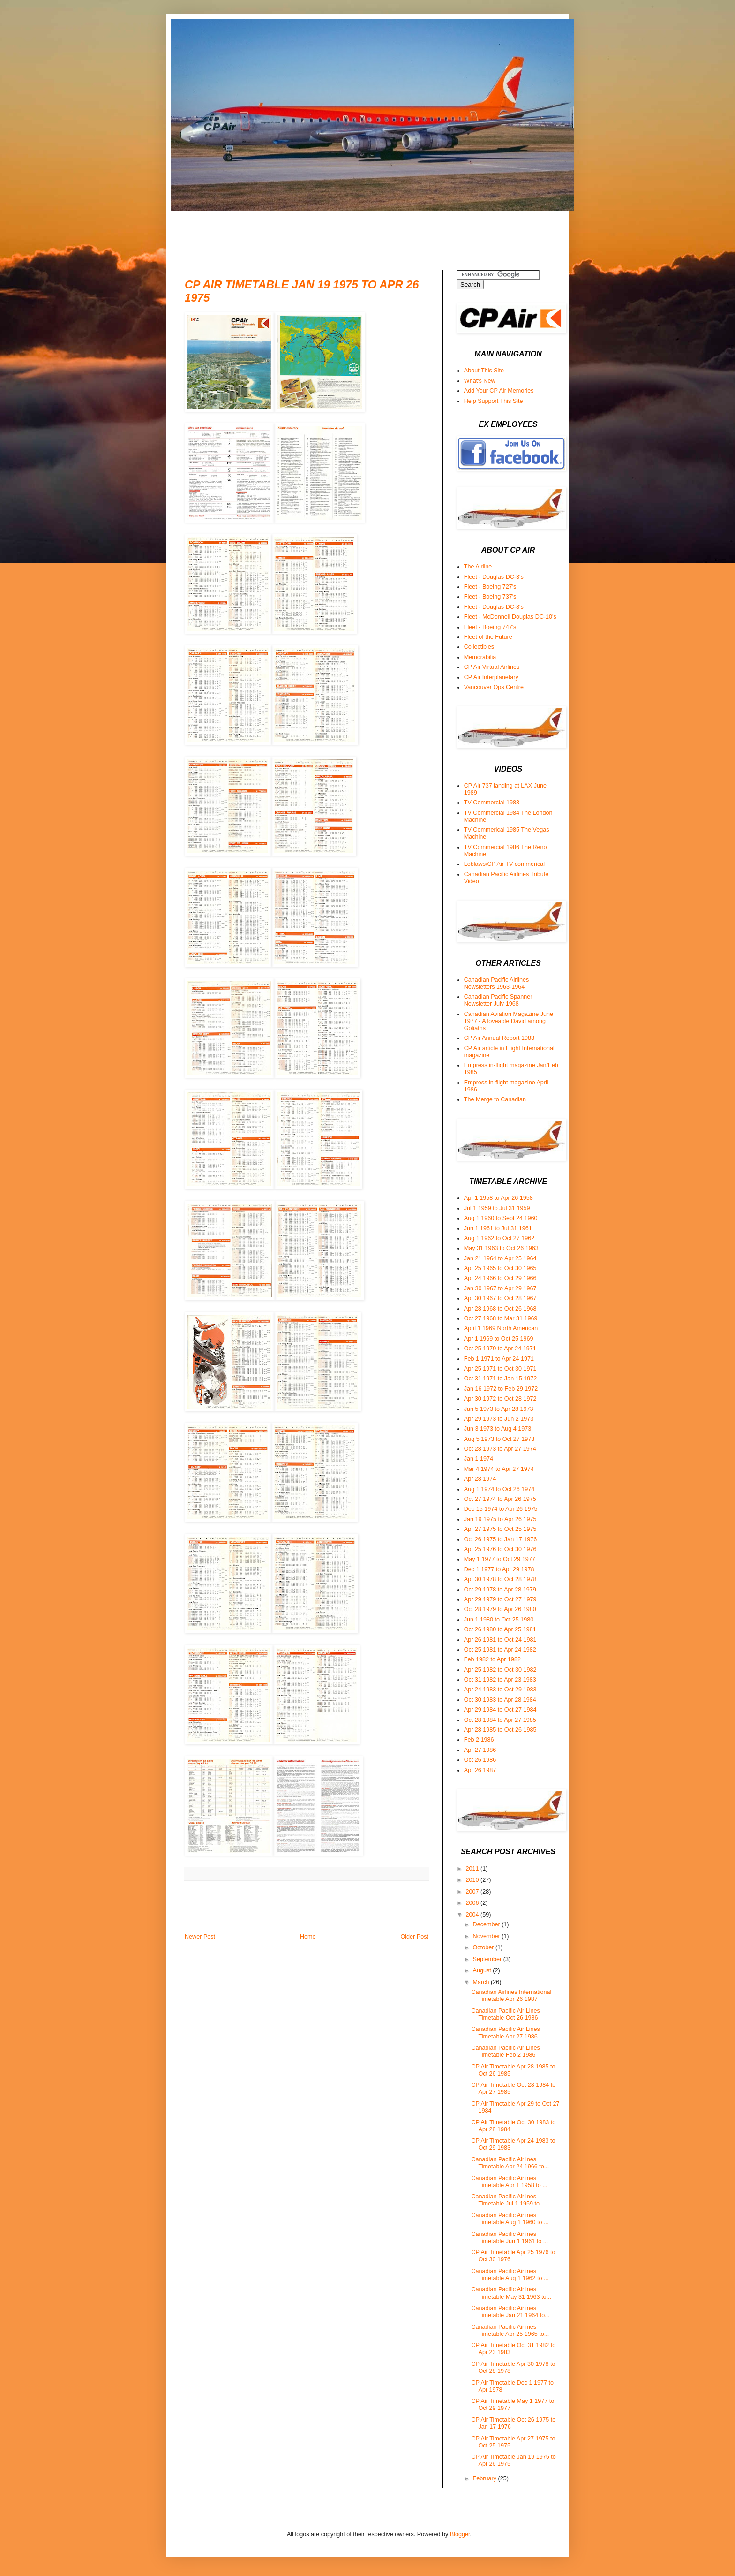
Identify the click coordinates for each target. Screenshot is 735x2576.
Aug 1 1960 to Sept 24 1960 (501, 1218)
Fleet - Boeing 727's (490, 586)
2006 (472, 1903)
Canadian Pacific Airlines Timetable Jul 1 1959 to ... (508, 2200)
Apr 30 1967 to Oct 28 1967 (500, 1298)
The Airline (478, 566)
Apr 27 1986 (480, 1750)
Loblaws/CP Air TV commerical (504, 864)
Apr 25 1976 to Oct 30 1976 (500, 1549)
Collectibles (479, 647)
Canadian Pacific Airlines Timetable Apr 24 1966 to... (510, 2163)
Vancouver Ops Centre (494, 687)
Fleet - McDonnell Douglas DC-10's (510, 617)
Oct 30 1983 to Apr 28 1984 (500, 1700)
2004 (472, 1914)
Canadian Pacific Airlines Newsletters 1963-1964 (496, 983)
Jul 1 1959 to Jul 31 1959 (497, 1208)
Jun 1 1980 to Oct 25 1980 (498, 1619)
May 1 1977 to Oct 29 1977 (499, 1559)
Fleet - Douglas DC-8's (494, 607)
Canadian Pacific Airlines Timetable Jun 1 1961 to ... (509, 2237)
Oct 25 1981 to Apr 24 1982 (500, 1649)
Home (308, 1936)
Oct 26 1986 (480, 1760)
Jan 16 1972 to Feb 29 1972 (501, 1389)
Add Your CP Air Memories (499, 390)
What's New (479, 381)
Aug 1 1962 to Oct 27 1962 (499, 1238)
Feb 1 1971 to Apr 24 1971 (499, 1359)
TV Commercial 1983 (491, 802)
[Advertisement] (355, 232)
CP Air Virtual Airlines (492, 667)
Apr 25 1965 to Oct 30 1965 (500, 1268)
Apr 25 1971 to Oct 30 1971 (500, 1368)
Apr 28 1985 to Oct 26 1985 (500, 1730)
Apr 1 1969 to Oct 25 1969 (498, 1338)
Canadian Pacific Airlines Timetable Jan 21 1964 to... (510, 2311)
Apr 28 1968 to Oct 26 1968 (500, 1308)
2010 (472, 1880)
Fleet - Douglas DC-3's (494, 577)
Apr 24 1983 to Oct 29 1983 (500, 1689)
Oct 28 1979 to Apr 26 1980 (500, 1609)
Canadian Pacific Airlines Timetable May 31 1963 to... (511, 2293)
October (484, 1947)
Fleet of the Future (488, 637)
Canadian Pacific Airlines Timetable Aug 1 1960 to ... (509, 2219)
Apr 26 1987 (480, 1770)
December (487, 1924)
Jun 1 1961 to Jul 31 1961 (498, 1228)
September (488, 1959)
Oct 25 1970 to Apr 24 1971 (500, 1348)
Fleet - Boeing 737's (490, 596)
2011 (472, 1868)
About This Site (484, 370)
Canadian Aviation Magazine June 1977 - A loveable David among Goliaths (508, 1021)
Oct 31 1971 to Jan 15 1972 (500, 1378)
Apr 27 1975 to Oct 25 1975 (500, 1529)
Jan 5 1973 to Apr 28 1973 (498, 1409)
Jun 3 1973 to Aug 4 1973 (498, 1428)
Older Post (415, 1936)
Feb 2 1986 (479, 1739)
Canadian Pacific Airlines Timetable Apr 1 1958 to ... (509, 2182)
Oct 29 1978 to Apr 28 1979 (500, 1589)
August (483, 1970)
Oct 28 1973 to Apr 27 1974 (500, 1449)
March (482, 1982)
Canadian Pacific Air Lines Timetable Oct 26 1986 (505, 2014)
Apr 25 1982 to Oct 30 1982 (500, 1670)
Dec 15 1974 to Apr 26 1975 (501, 1509)
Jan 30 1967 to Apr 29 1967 (500, 1288)
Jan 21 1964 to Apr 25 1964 (500, 1258)
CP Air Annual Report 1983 (499, 1038)
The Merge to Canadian (495, 1099)
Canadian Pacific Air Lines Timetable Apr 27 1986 (505, 2032)
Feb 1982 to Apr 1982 (492, 1659)
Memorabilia (480, 657)
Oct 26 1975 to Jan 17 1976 (500, 1539)
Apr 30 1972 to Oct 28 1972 (500, 1398)
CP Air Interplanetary (491, 677)
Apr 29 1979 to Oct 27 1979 (500, 1599)
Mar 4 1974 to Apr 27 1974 (499, 1469)
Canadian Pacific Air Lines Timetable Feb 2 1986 (505, 2051)
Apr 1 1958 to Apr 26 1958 (498, 1198)
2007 (472, 1891)
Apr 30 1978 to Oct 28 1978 (500, 1579)
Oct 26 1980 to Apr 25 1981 (500, 1629)
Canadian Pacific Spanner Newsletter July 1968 (498, 1000)
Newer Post (200, 1936)
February (485, 2478)
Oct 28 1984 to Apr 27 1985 (500, 1720)
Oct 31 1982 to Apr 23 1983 (500, 1679)
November (487, 1936)
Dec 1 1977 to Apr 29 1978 (499, 1569)
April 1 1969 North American (501, 1328)
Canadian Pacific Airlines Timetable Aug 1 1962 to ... (509, 2274)
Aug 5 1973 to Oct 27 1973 (499, 1439)
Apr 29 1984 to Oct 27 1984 (500, 1709)
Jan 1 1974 (478, 1458)
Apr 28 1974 (480, 1479)
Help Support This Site (493, 401)
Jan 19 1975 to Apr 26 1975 (500, 1519)
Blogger (460, 2534)
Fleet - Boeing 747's (490, 627)
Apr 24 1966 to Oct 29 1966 (500, 1278)
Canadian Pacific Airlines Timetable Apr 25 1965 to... (510, 2330)
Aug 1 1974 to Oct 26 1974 (499, 1489)
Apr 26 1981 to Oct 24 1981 (500, 1640)
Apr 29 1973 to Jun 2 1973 (498, 1419)
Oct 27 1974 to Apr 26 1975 (500, 1499)
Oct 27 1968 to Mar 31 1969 (501, 1318)
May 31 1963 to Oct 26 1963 (501, 1248)
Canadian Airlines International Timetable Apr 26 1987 (511, 1995)
